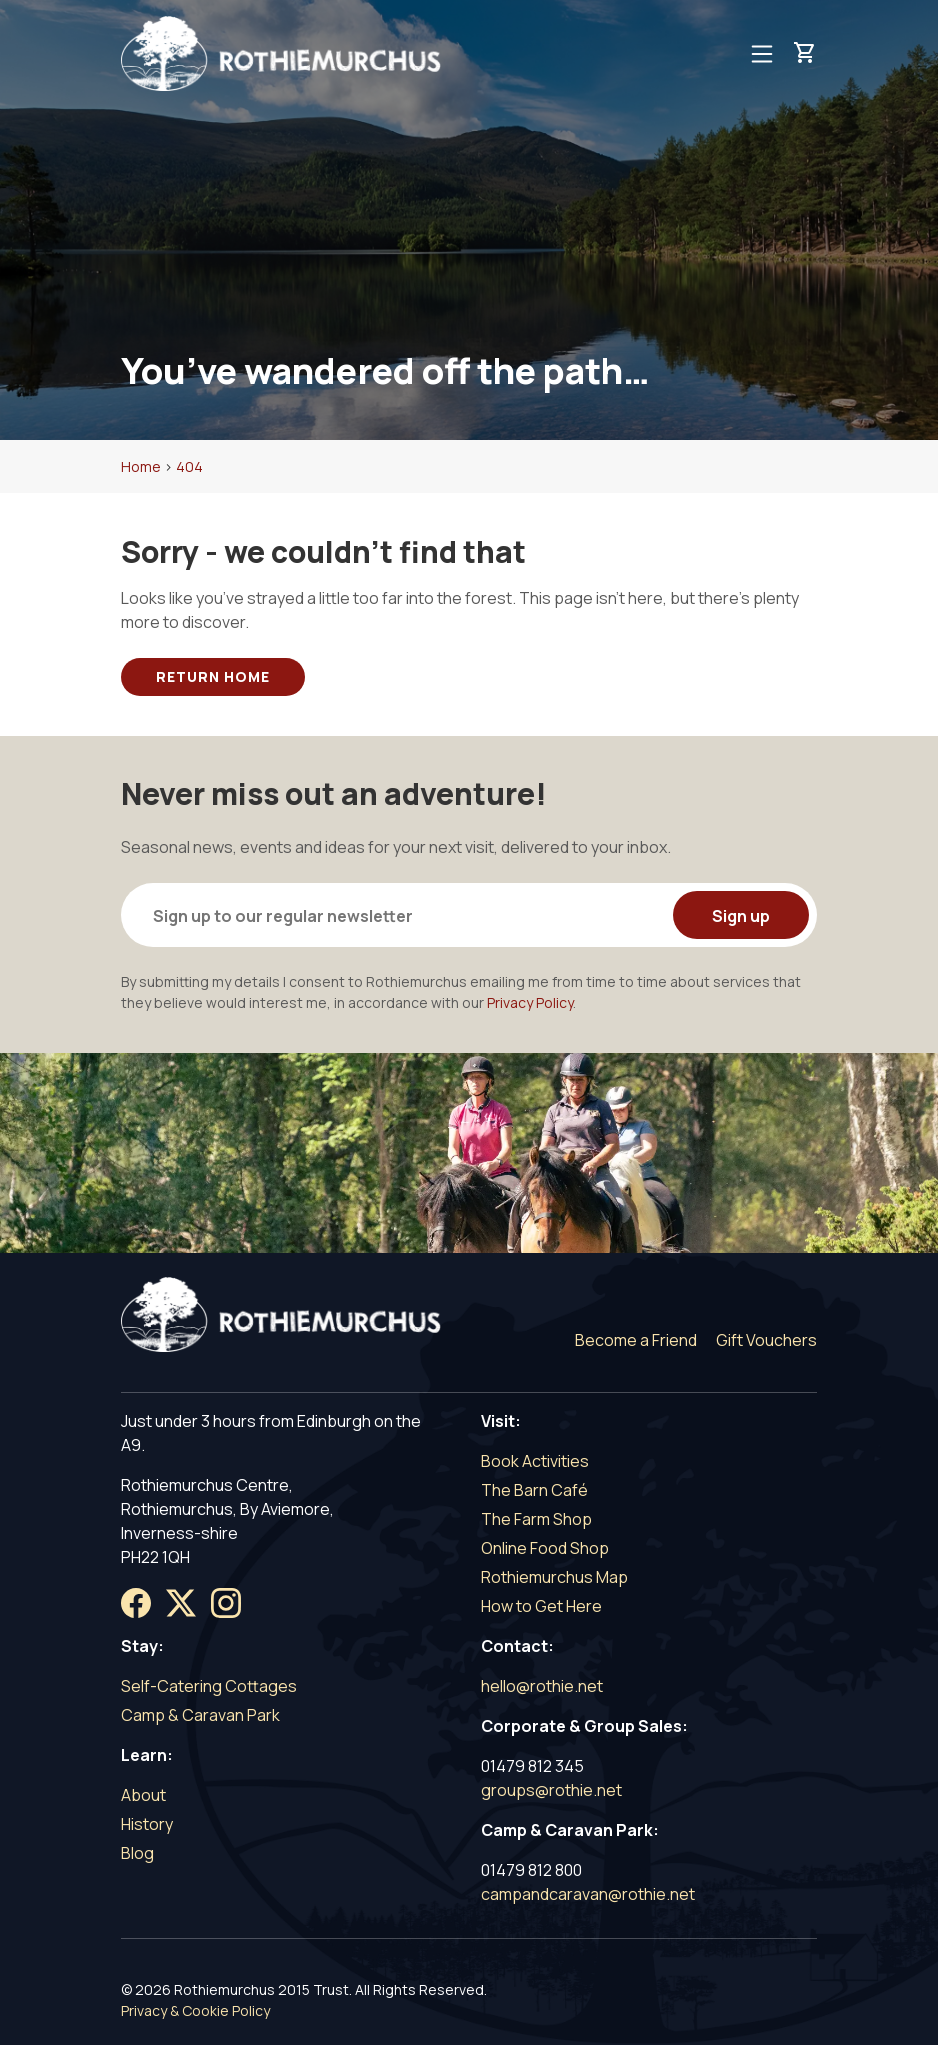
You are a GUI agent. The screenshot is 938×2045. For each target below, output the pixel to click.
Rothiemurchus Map (554, 1577)
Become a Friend (636, 1340)
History (147, 1824)
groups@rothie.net (551, 1790)
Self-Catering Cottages (209, 1686)
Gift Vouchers (766, 1340)
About (143, 1795)
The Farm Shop (536, 1519)
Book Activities (535, 1461)
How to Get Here (541, 1606)
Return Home (213, 676)
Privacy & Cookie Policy (195, 2010)
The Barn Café (534, 1490)
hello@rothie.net (542, 1686)
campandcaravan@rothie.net (588, 1894)
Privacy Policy (530, 1002)
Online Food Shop (545, 1548)
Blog (137, 1853)
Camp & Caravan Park (200, 1715)
